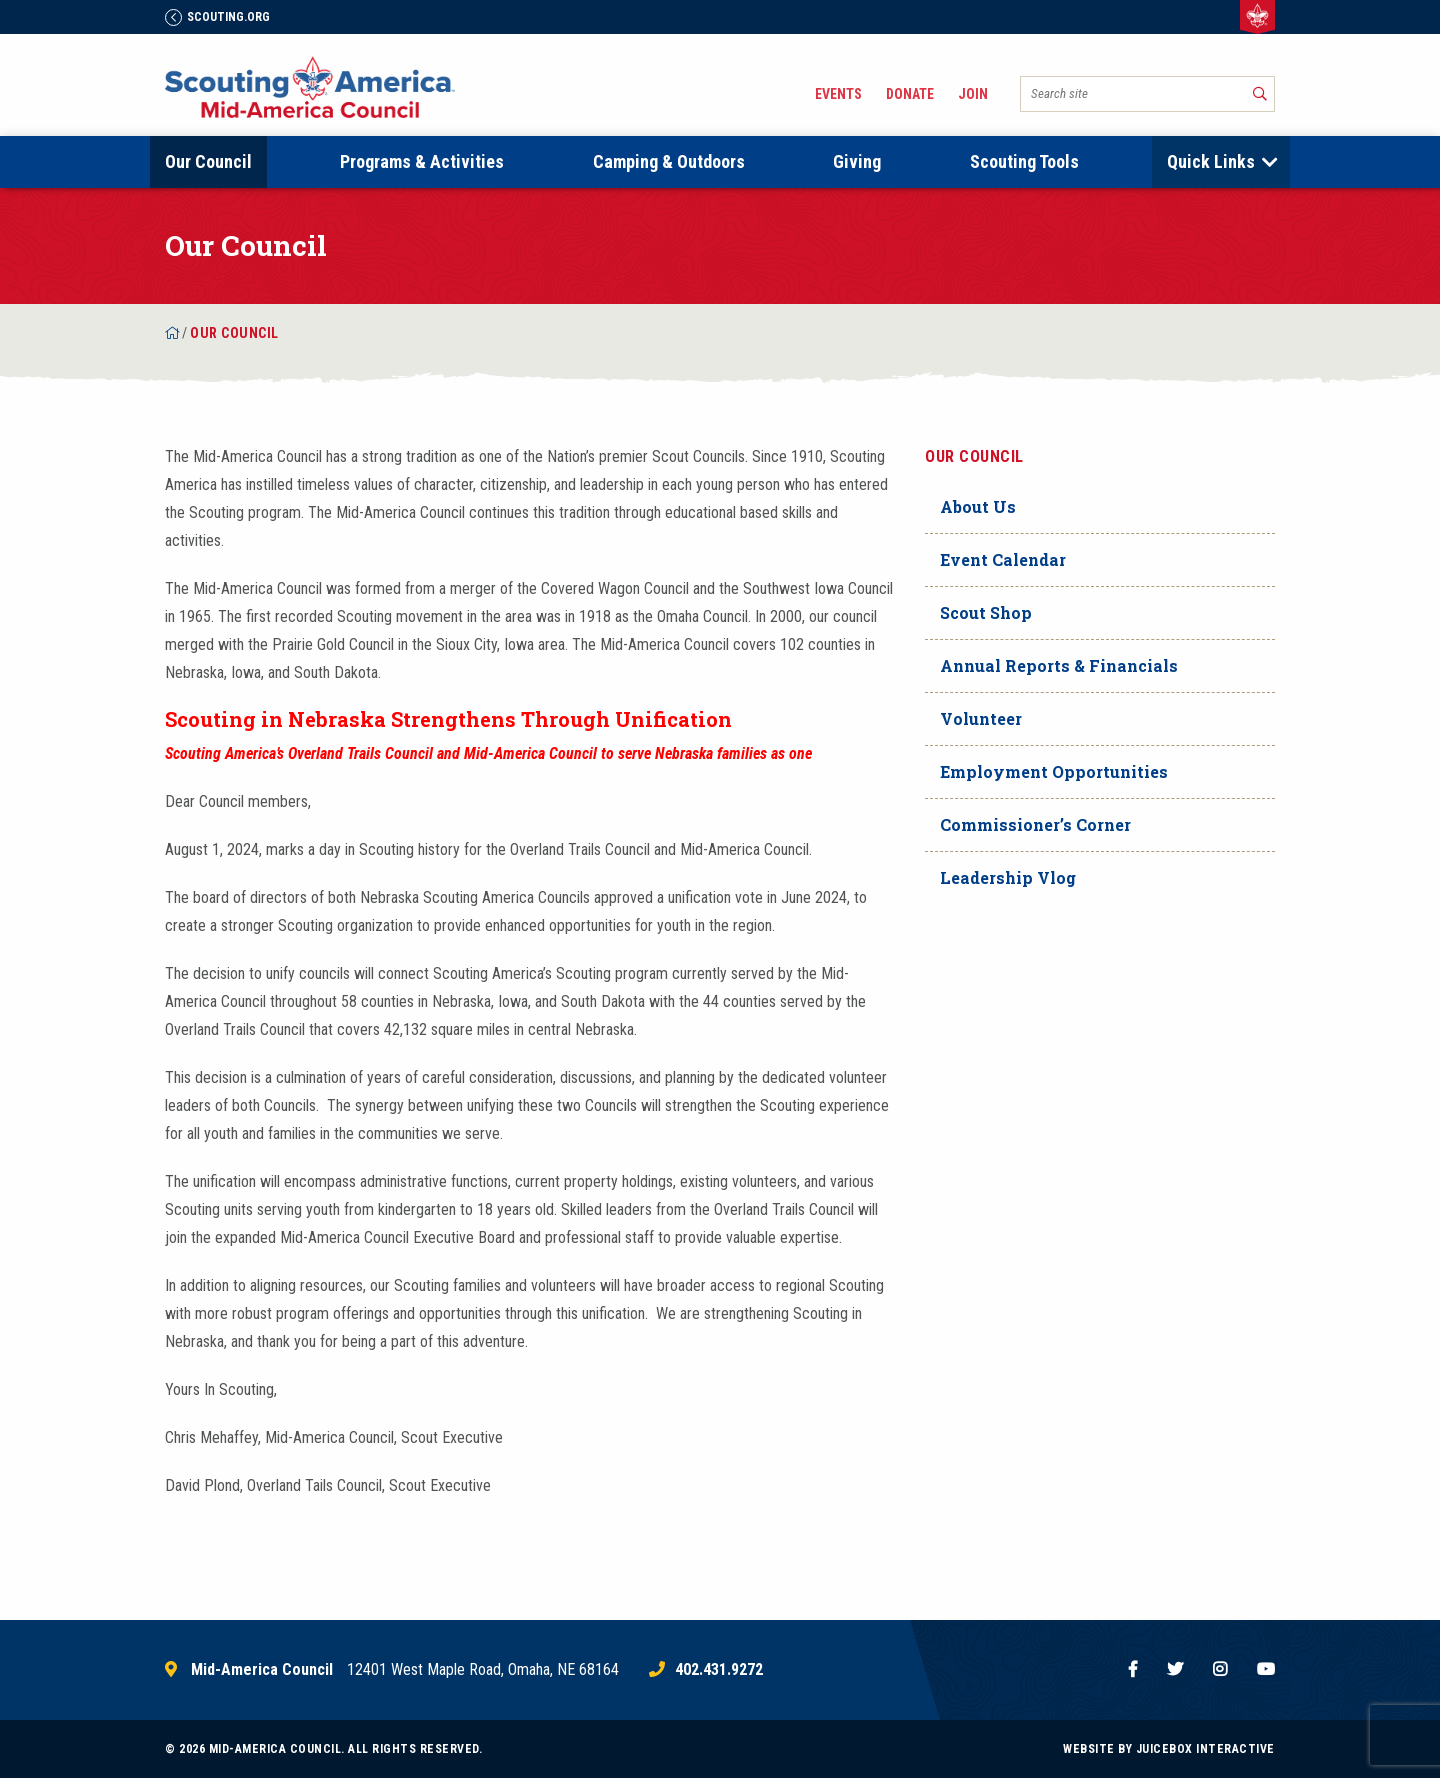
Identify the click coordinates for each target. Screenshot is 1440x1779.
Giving (857, 161)
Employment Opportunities (1054, 771)
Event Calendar (1003, 559)
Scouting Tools (1024, 161)
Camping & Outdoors (669, 161)
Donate (910, 94)
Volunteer (981, 718)
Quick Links (1211, 161)
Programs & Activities (422, 161)
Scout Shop (986, 612)
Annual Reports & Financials (1059, 665)
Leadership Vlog (1008, 877)
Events (838, 94)
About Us (978, 506)
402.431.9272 (719, 1670)
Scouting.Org (217, 17)
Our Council (208, 161)
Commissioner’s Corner (1035, 824)
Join (973, 94)
